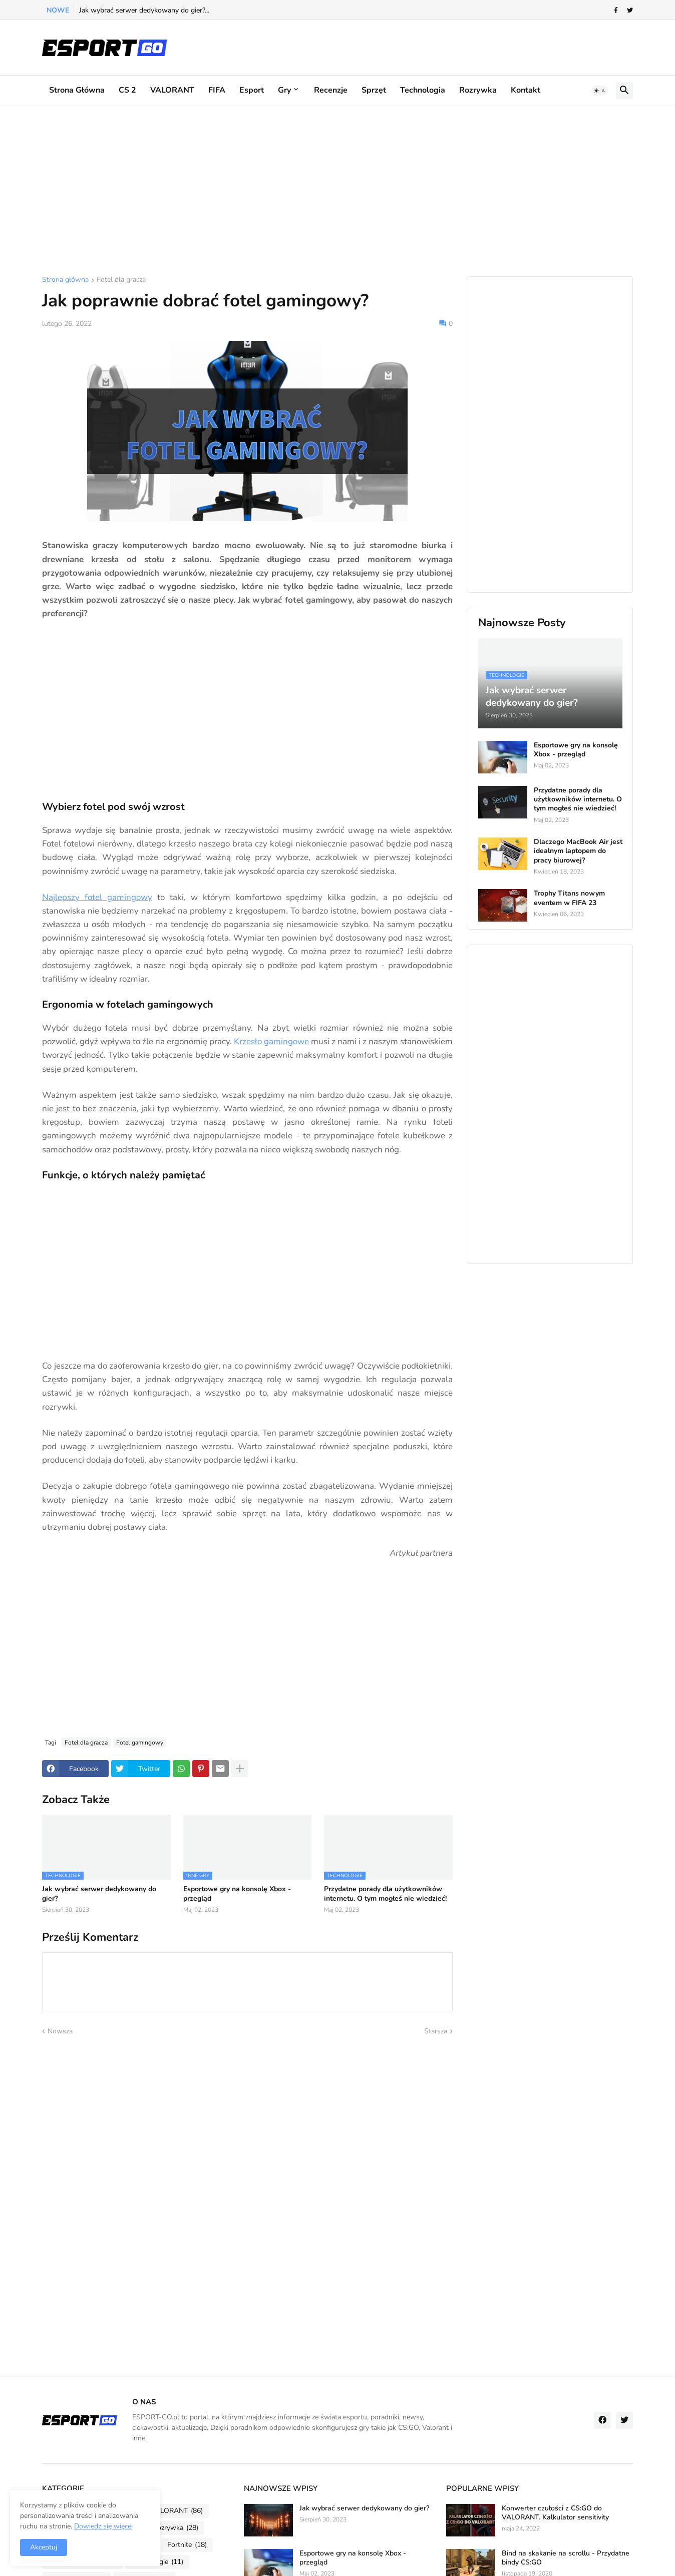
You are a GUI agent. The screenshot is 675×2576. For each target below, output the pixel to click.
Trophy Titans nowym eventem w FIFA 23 (569, 898)
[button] (599, 91)
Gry (284, 90)
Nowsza (60, 2031)
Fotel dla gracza (121, 280)
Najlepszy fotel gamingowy (97, 897)
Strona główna (77, 90)
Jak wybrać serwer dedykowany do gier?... (144, 10)
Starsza (435, 2031)
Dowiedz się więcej (103, 2526)
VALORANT (172, 90)
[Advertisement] (337, 191)
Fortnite (187, 2545)
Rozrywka (478, 90)
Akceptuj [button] (43, 2547)
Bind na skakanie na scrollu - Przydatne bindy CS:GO (565, 2558)
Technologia (422, 90)
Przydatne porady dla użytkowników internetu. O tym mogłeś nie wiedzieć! (385, 1894)
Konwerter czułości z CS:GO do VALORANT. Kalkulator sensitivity (555, 2513)
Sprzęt (374, 90)
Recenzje (331, 90)
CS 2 (127, 90)
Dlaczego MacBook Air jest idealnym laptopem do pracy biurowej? (578, 851)
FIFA (216, 90)
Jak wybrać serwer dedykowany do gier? (99, 1894)
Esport (251, 90)
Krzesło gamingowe (271, 1041)
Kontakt (525, 90)
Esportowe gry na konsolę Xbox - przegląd (237, 1894)
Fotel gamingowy (139, 1743)
